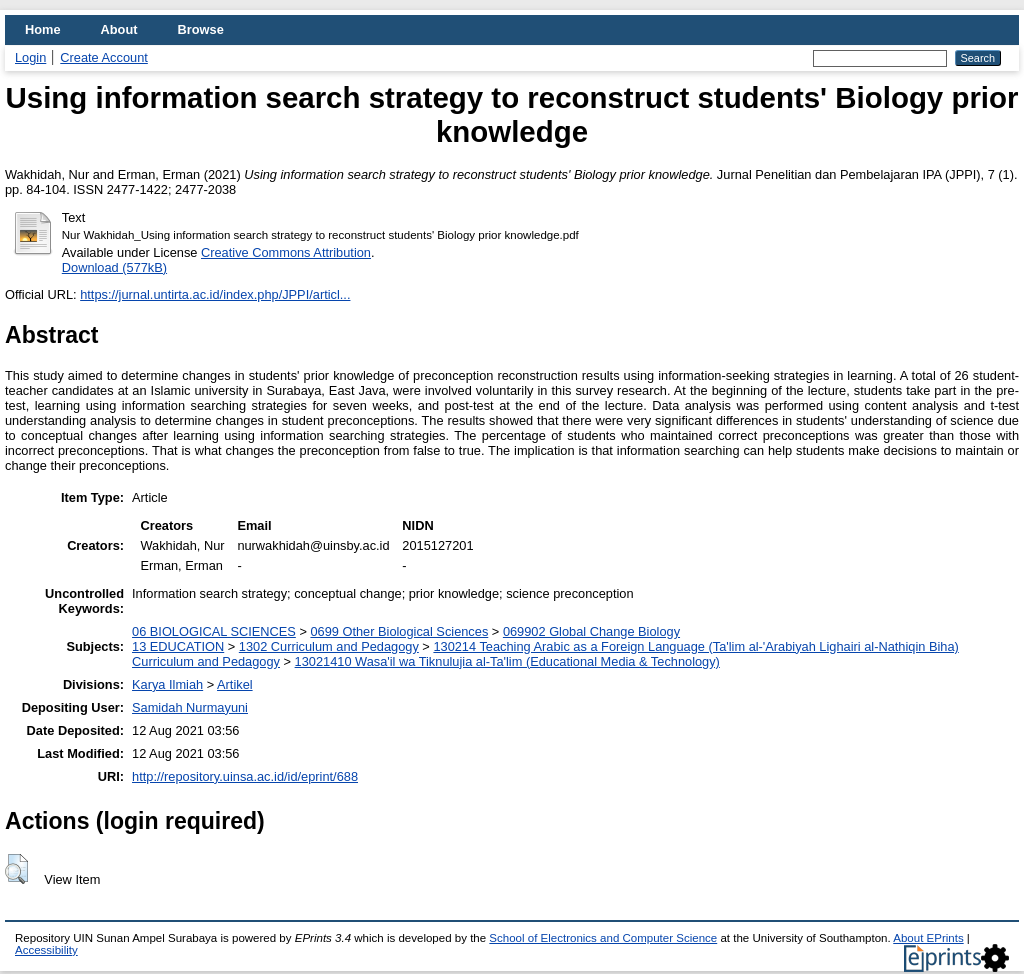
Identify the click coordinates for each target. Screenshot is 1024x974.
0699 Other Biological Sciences (399, 631)
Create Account (104, 57)
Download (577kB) (114, 267)
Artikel (235, 684)
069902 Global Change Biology (591, 631)
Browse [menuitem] (201, 29)
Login (30, 57)
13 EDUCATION (178, 646)
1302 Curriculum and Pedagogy (329, 646)
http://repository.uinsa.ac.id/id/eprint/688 (245, 776)
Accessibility (46, 950)
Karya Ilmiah (167, 684)
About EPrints (928, 938)
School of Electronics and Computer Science (603, 938)
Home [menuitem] (43, 29)
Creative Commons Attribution (286, 252)
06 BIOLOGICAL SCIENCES (214, 631)
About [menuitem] (119, 29)
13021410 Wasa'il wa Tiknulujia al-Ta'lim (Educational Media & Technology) (507, 661)
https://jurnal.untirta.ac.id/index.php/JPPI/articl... (215, 294)
